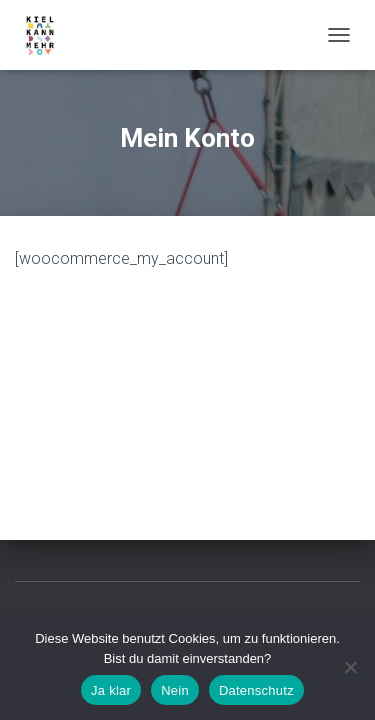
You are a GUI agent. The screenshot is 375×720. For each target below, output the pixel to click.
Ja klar (111, 690)
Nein (175, 690)
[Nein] (350, 667)
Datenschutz (256, 690)
